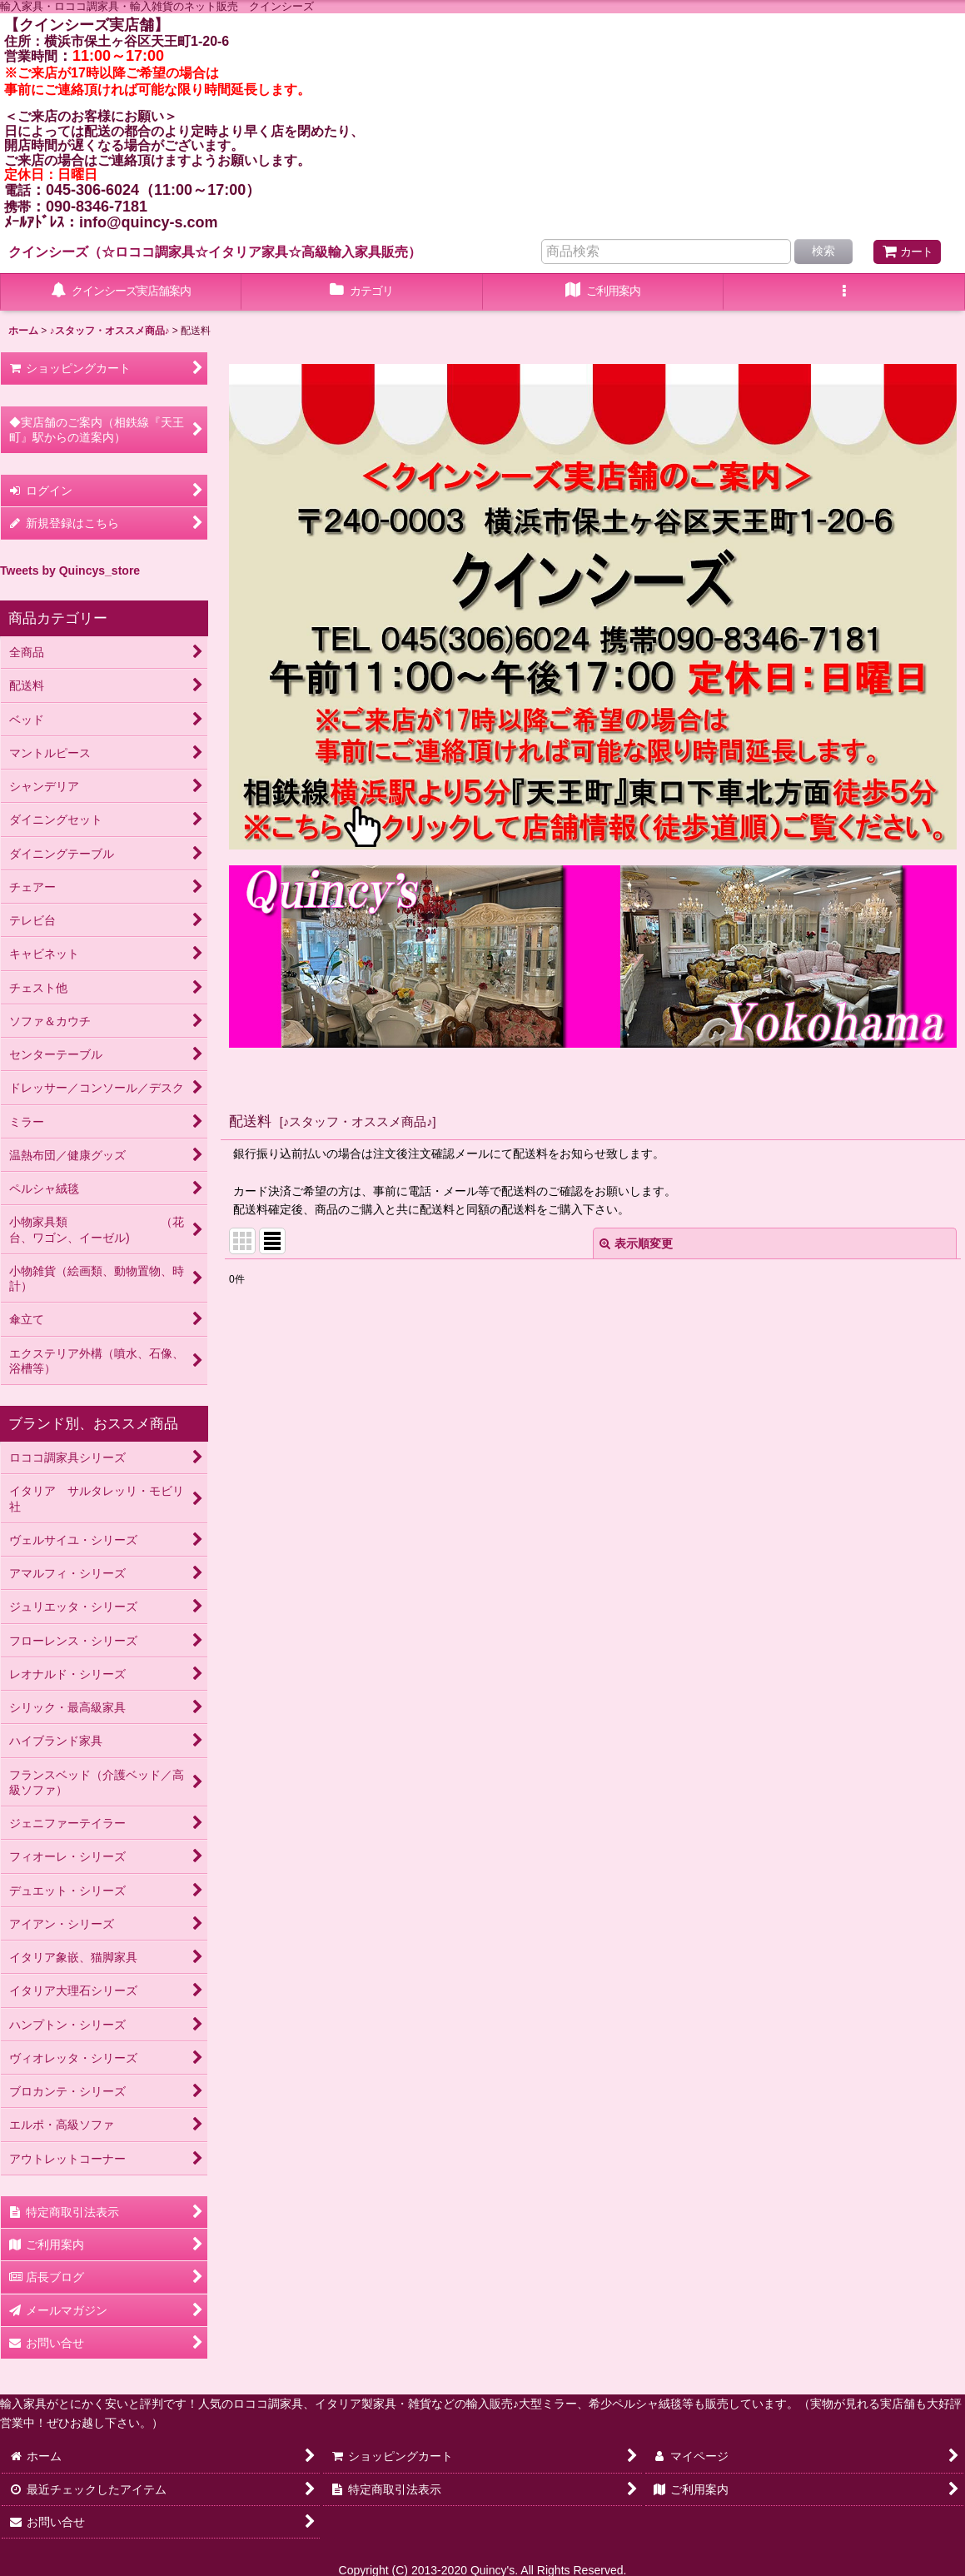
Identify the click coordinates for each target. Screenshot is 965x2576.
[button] (844, 292)
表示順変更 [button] (636, 1243)
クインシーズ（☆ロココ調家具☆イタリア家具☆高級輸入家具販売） (214, 251)
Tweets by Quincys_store (70, 570)
